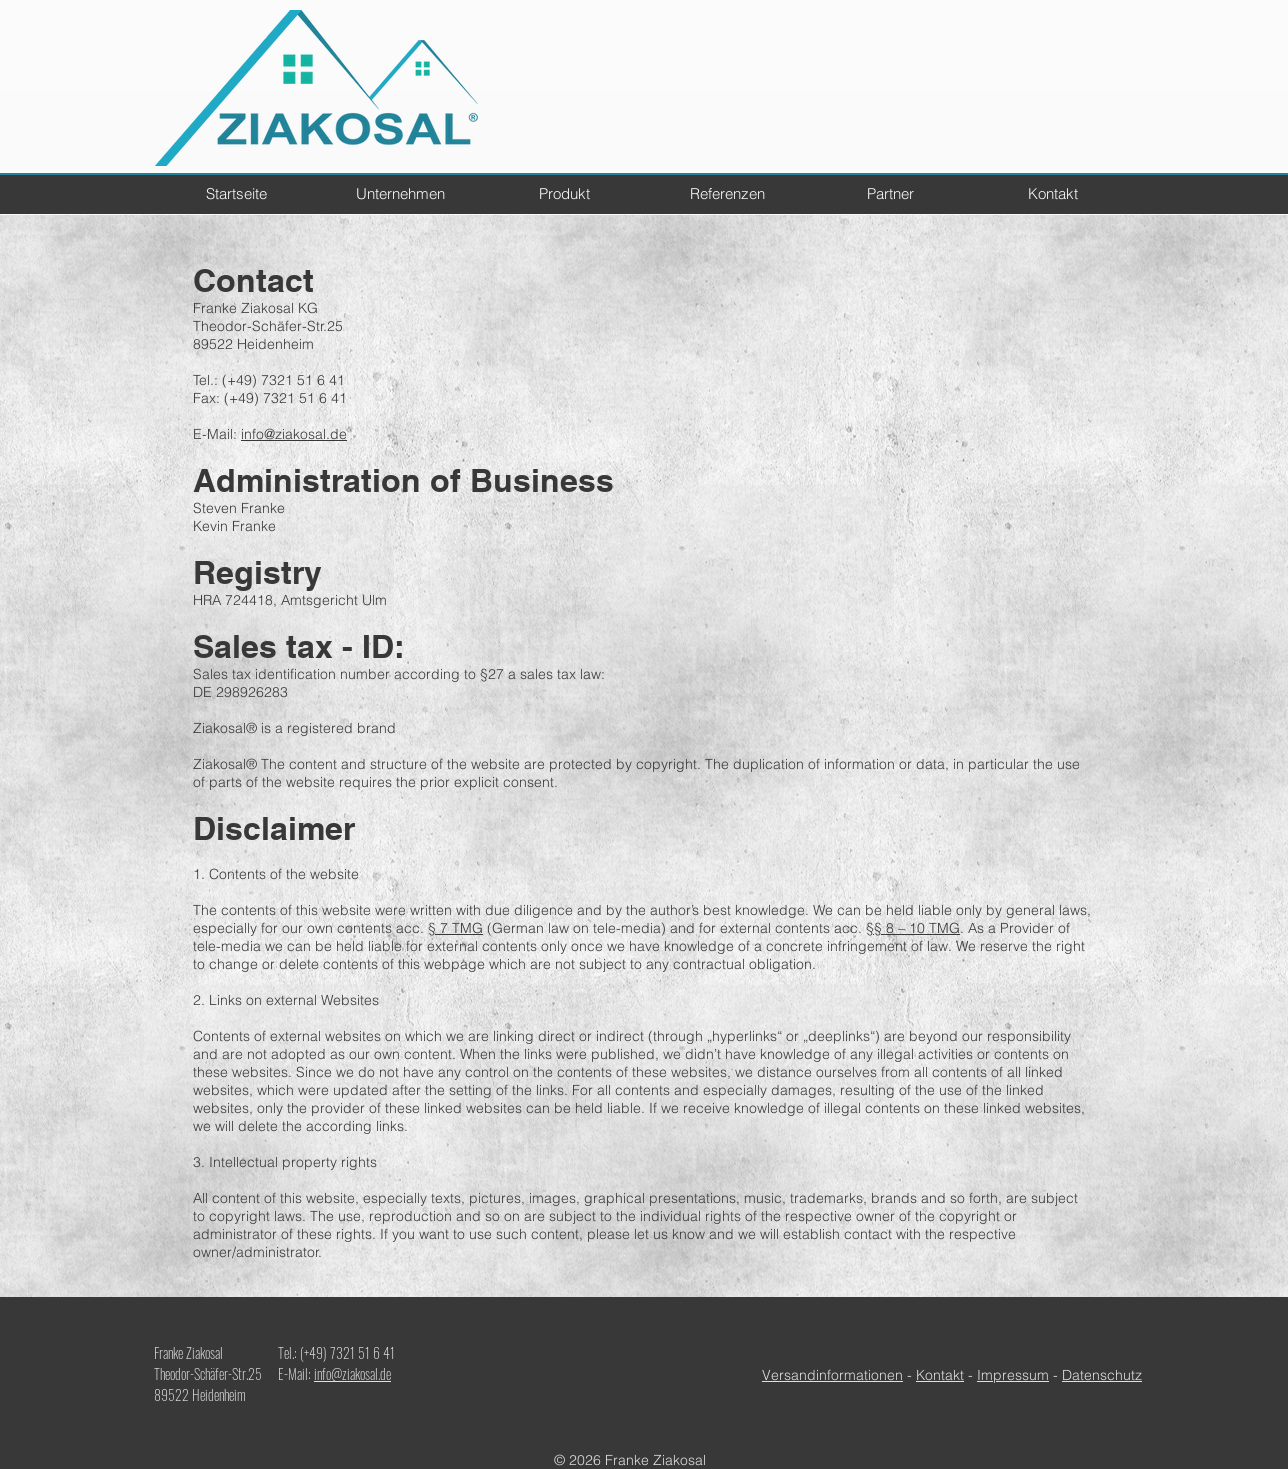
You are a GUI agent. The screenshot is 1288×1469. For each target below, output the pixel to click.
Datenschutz (1102, 1375)
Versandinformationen (832, 1375)
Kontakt (940, 1375)
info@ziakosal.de (294, 434)
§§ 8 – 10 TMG (913, 928)
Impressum (1013, 1375)
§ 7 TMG (455, 928)
